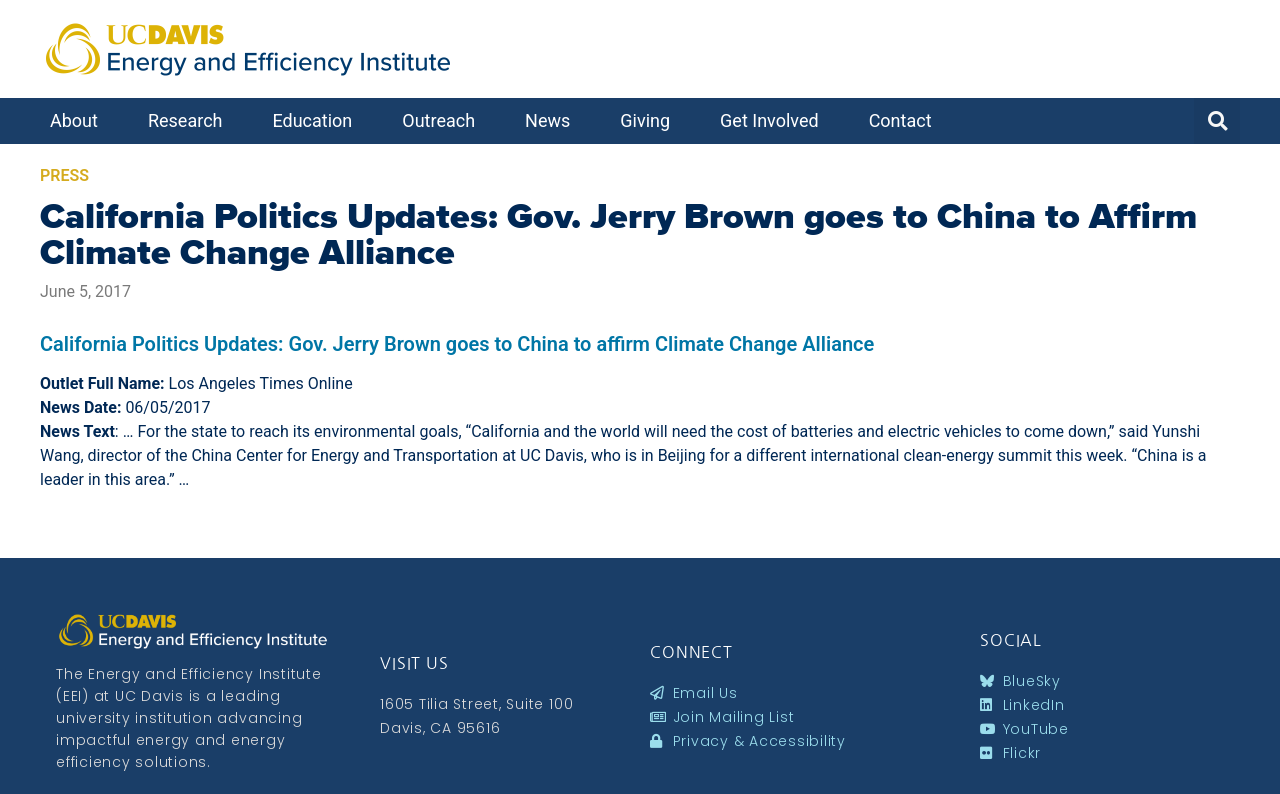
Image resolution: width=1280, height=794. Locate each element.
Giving (650, 120)
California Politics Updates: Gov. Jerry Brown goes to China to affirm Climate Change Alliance (457, 344)
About (79, 120)
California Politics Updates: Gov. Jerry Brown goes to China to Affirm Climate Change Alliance (618, 234)
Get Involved (774, 120)
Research (190, 120)
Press (64, 175)
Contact (905, 120)
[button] (1217, 121)
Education (317, 120)
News (552, 120)
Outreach (443, 120)
